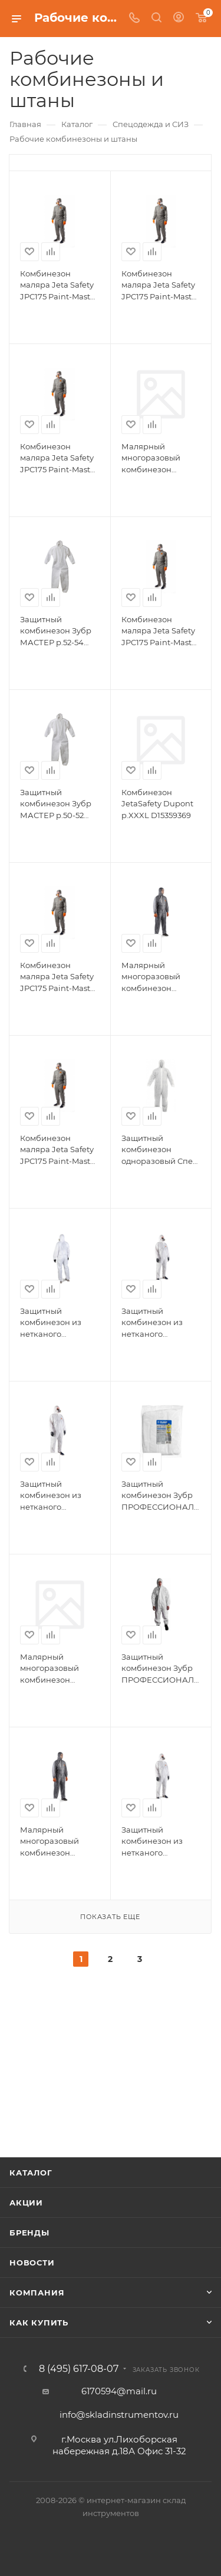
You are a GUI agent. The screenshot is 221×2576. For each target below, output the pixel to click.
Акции (26, 2202)
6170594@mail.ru (119, 2391)
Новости (32, 2262)
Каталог (30, 2172)
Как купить (38, 2322)
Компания (36, 2292)
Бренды (29, 2232)
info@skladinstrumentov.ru (119, 2414)
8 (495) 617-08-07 (78, 2369)
